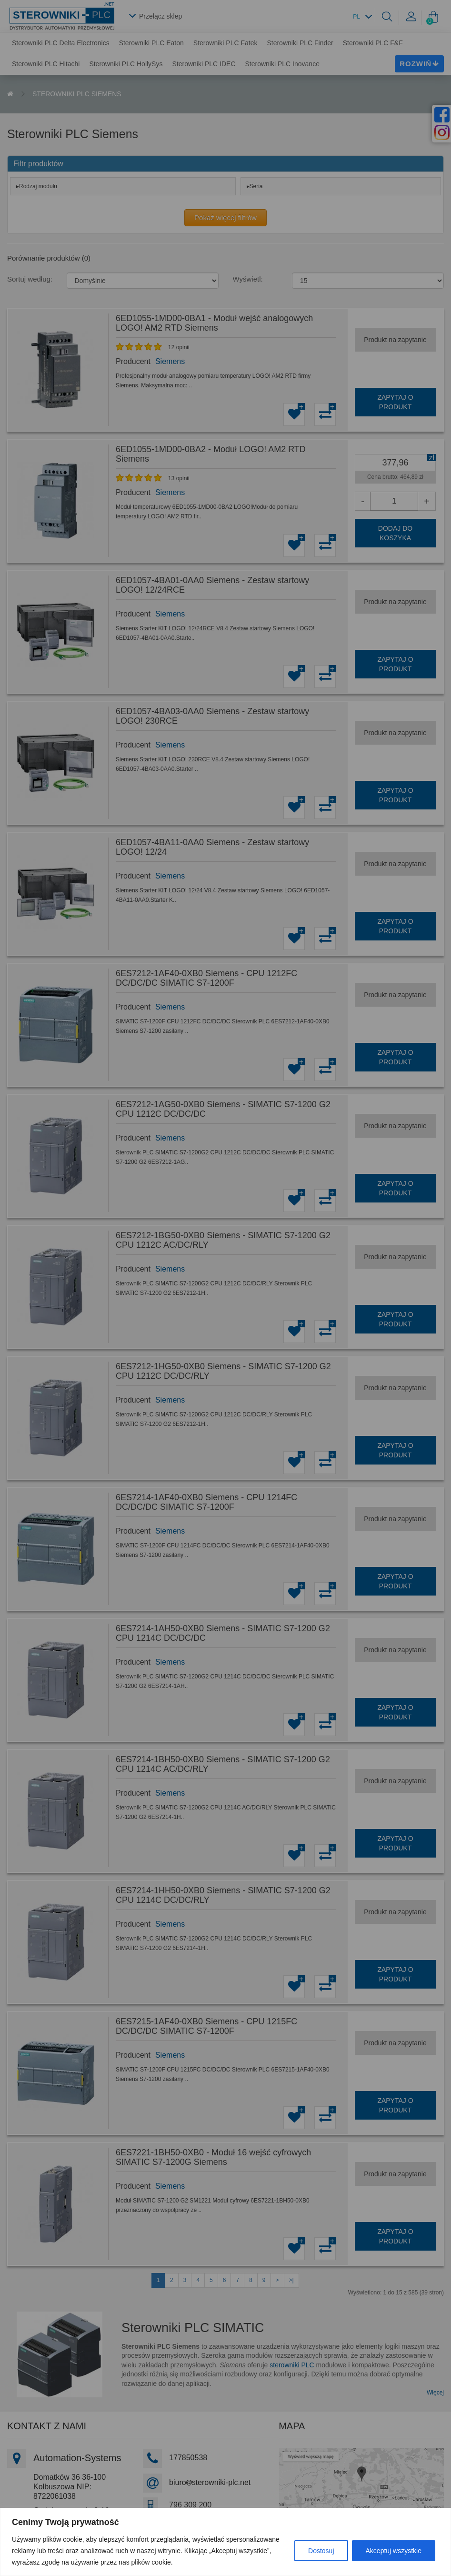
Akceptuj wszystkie (393, 2551)
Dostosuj (321, 2551)
